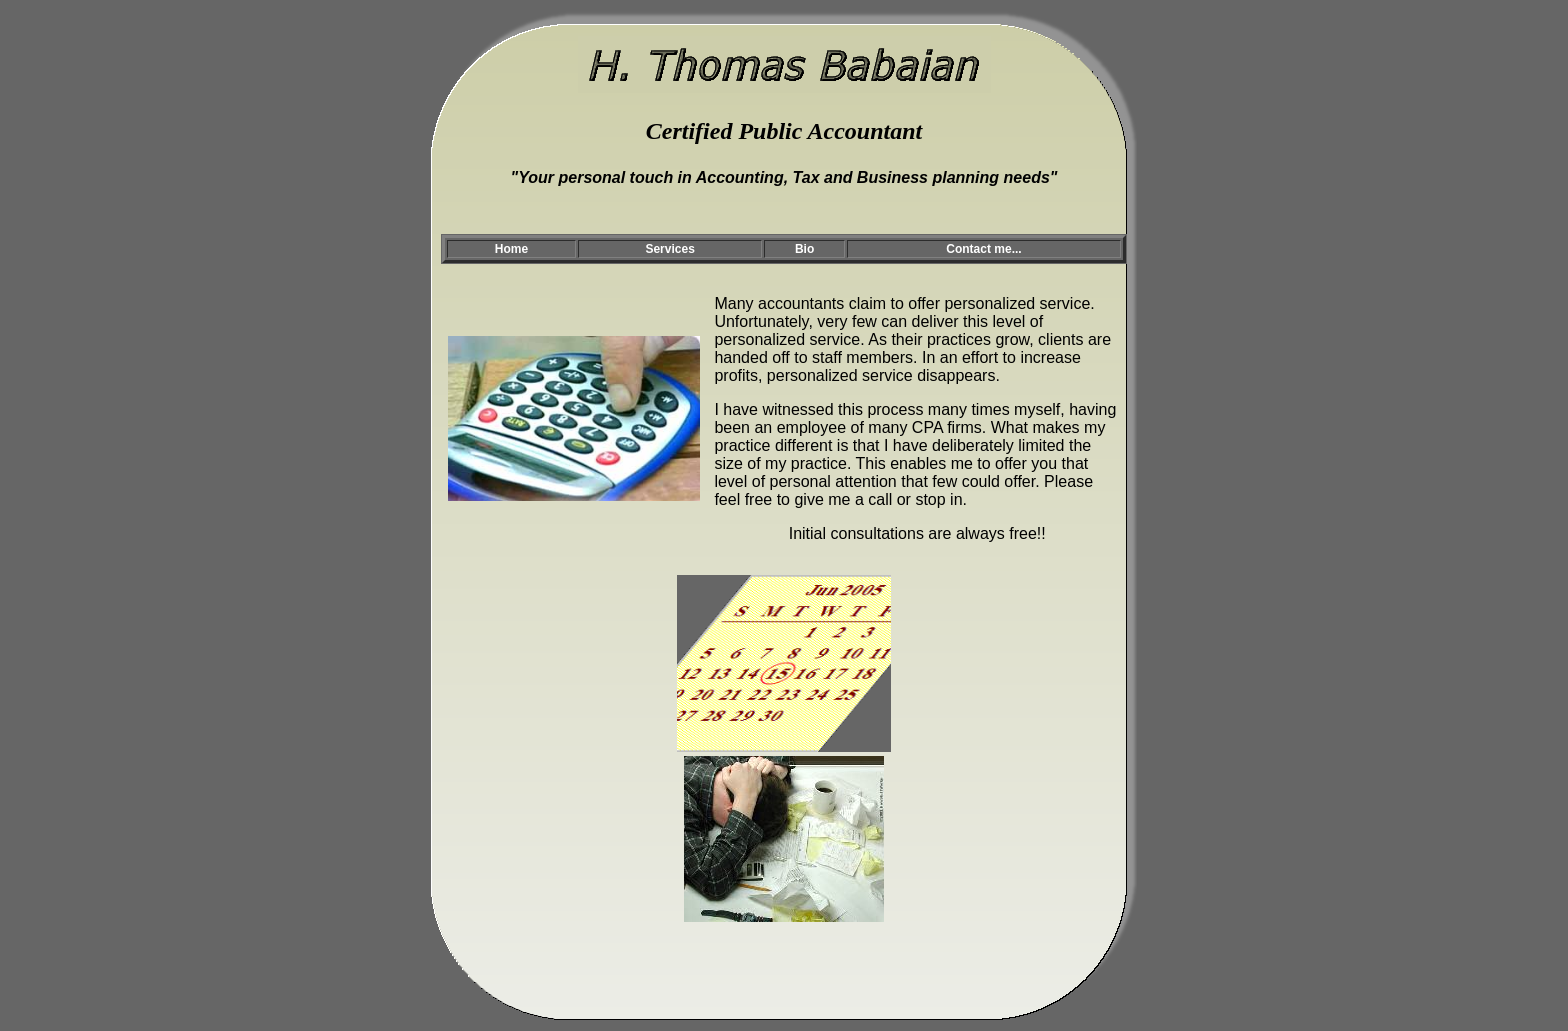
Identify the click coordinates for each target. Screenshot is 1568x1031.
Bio (804, 249)
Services (669, 249)
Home (511, 249)
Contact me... (983, 249)
